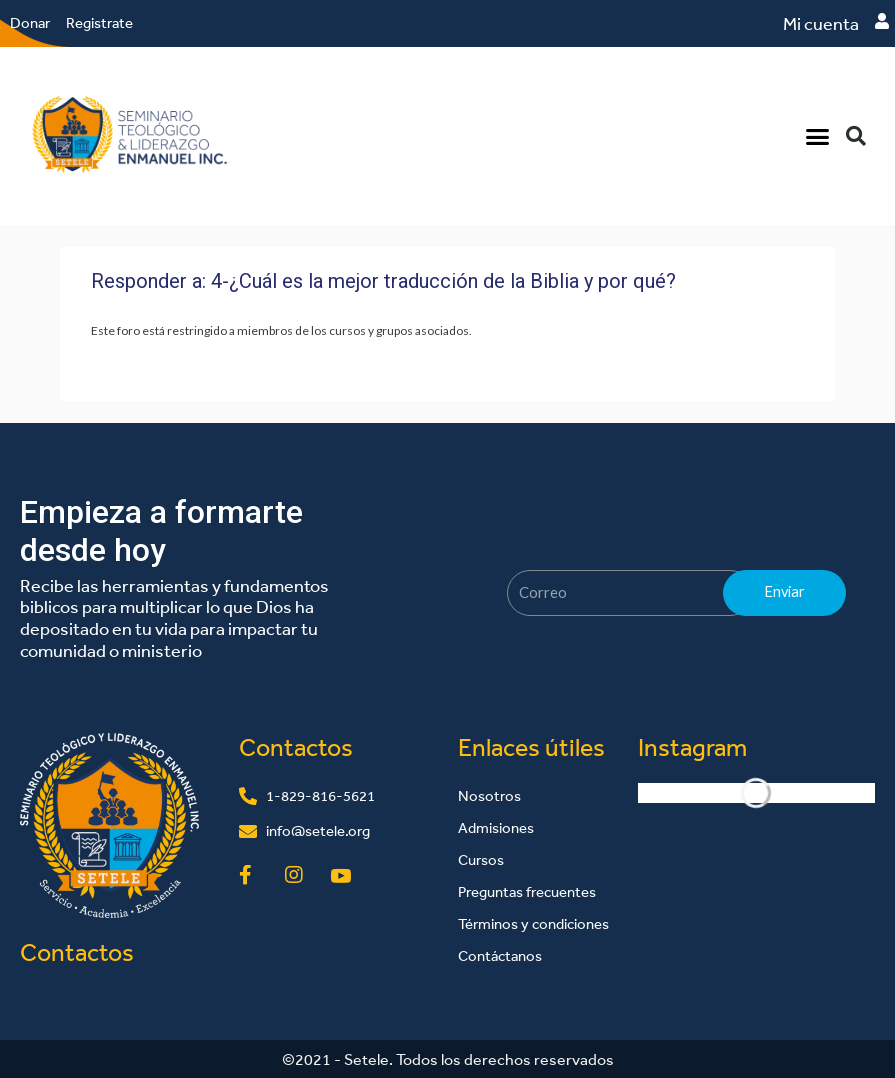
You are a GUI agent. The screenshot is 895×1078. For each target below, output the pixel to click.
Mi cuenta (821, 23)
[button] (818, 136)
